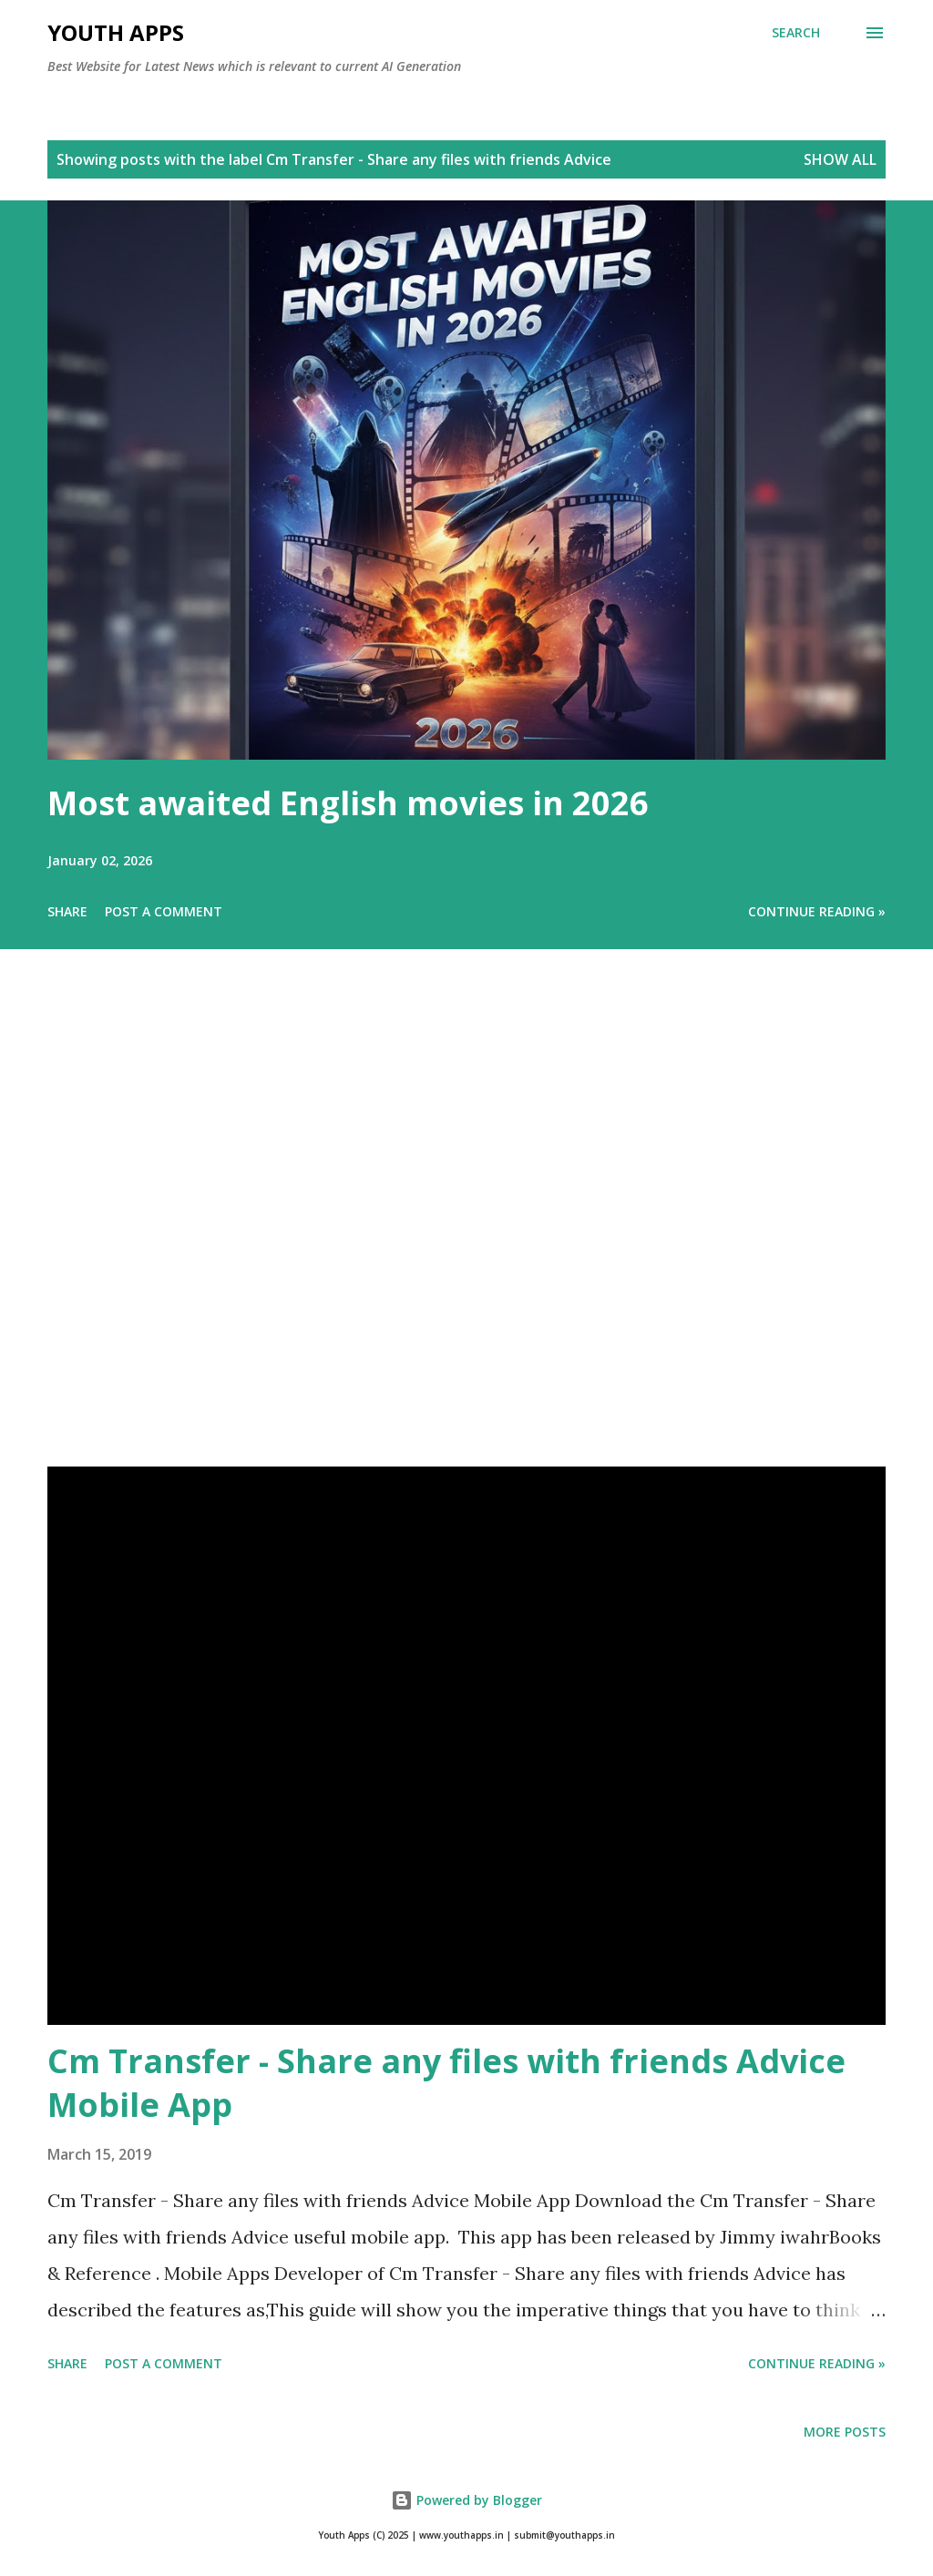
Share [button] (67, 911)
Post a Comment (163, 911)
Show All (840, 159)
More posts (845, 2431)
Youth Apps (115, 32)
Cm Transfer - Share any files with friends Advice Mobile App (446, 2083)
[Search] (796, 33)
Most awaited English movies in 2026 (348, 803)
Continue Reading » (817, 911)
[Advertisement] (466, 1233)
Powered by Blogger (466, 2500)
